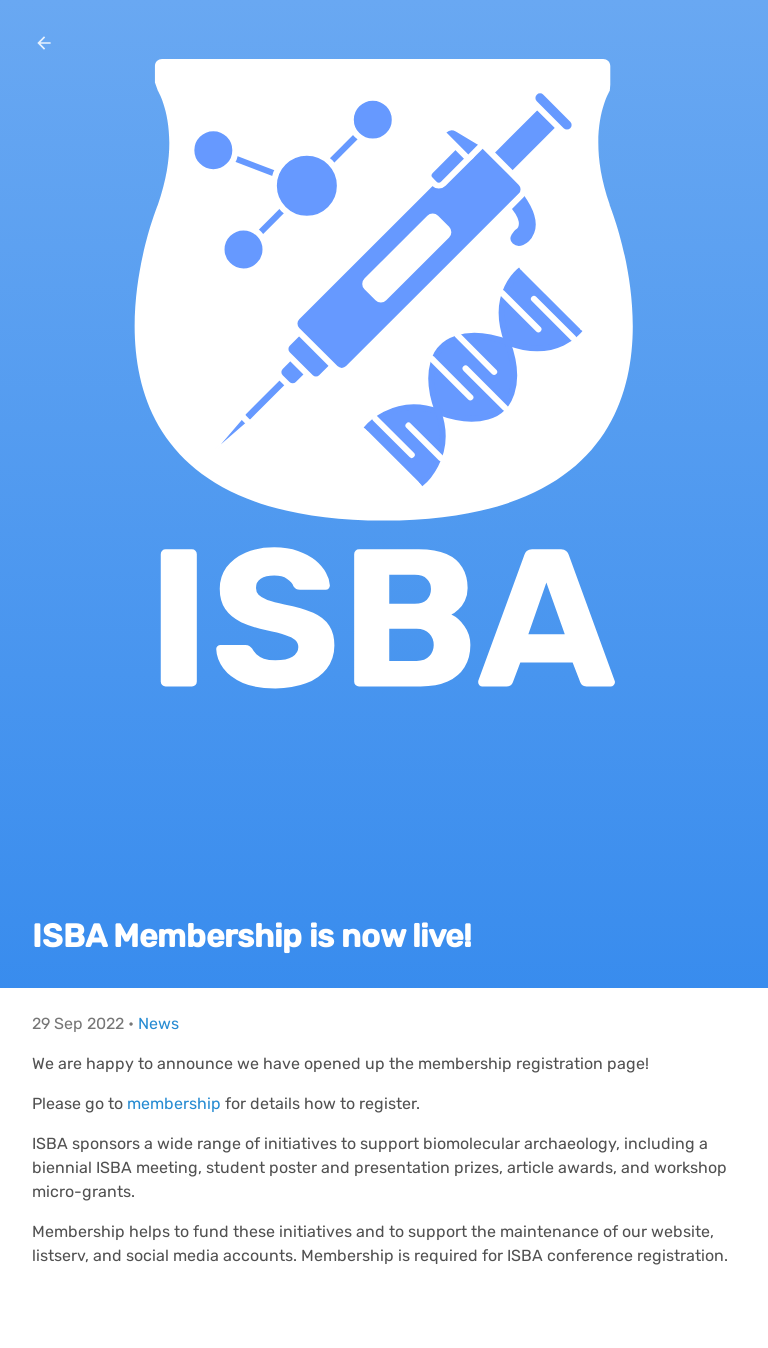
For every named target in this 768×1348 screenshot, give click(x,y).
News (158, 1023)
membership (174, 1103)
